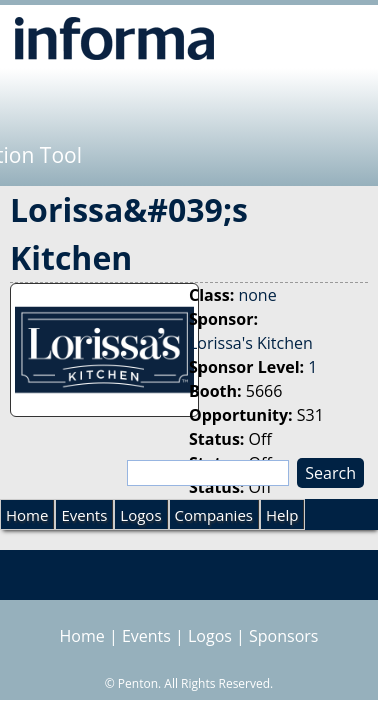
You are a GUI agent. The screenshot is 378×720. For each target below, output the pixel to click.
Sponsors (283, 636)
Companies (214, 515)
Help (282, 515)
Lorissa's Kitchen (251, 343)
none (257, 295)
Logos (140, 515)
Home (27, 515)
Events (84, 515)
